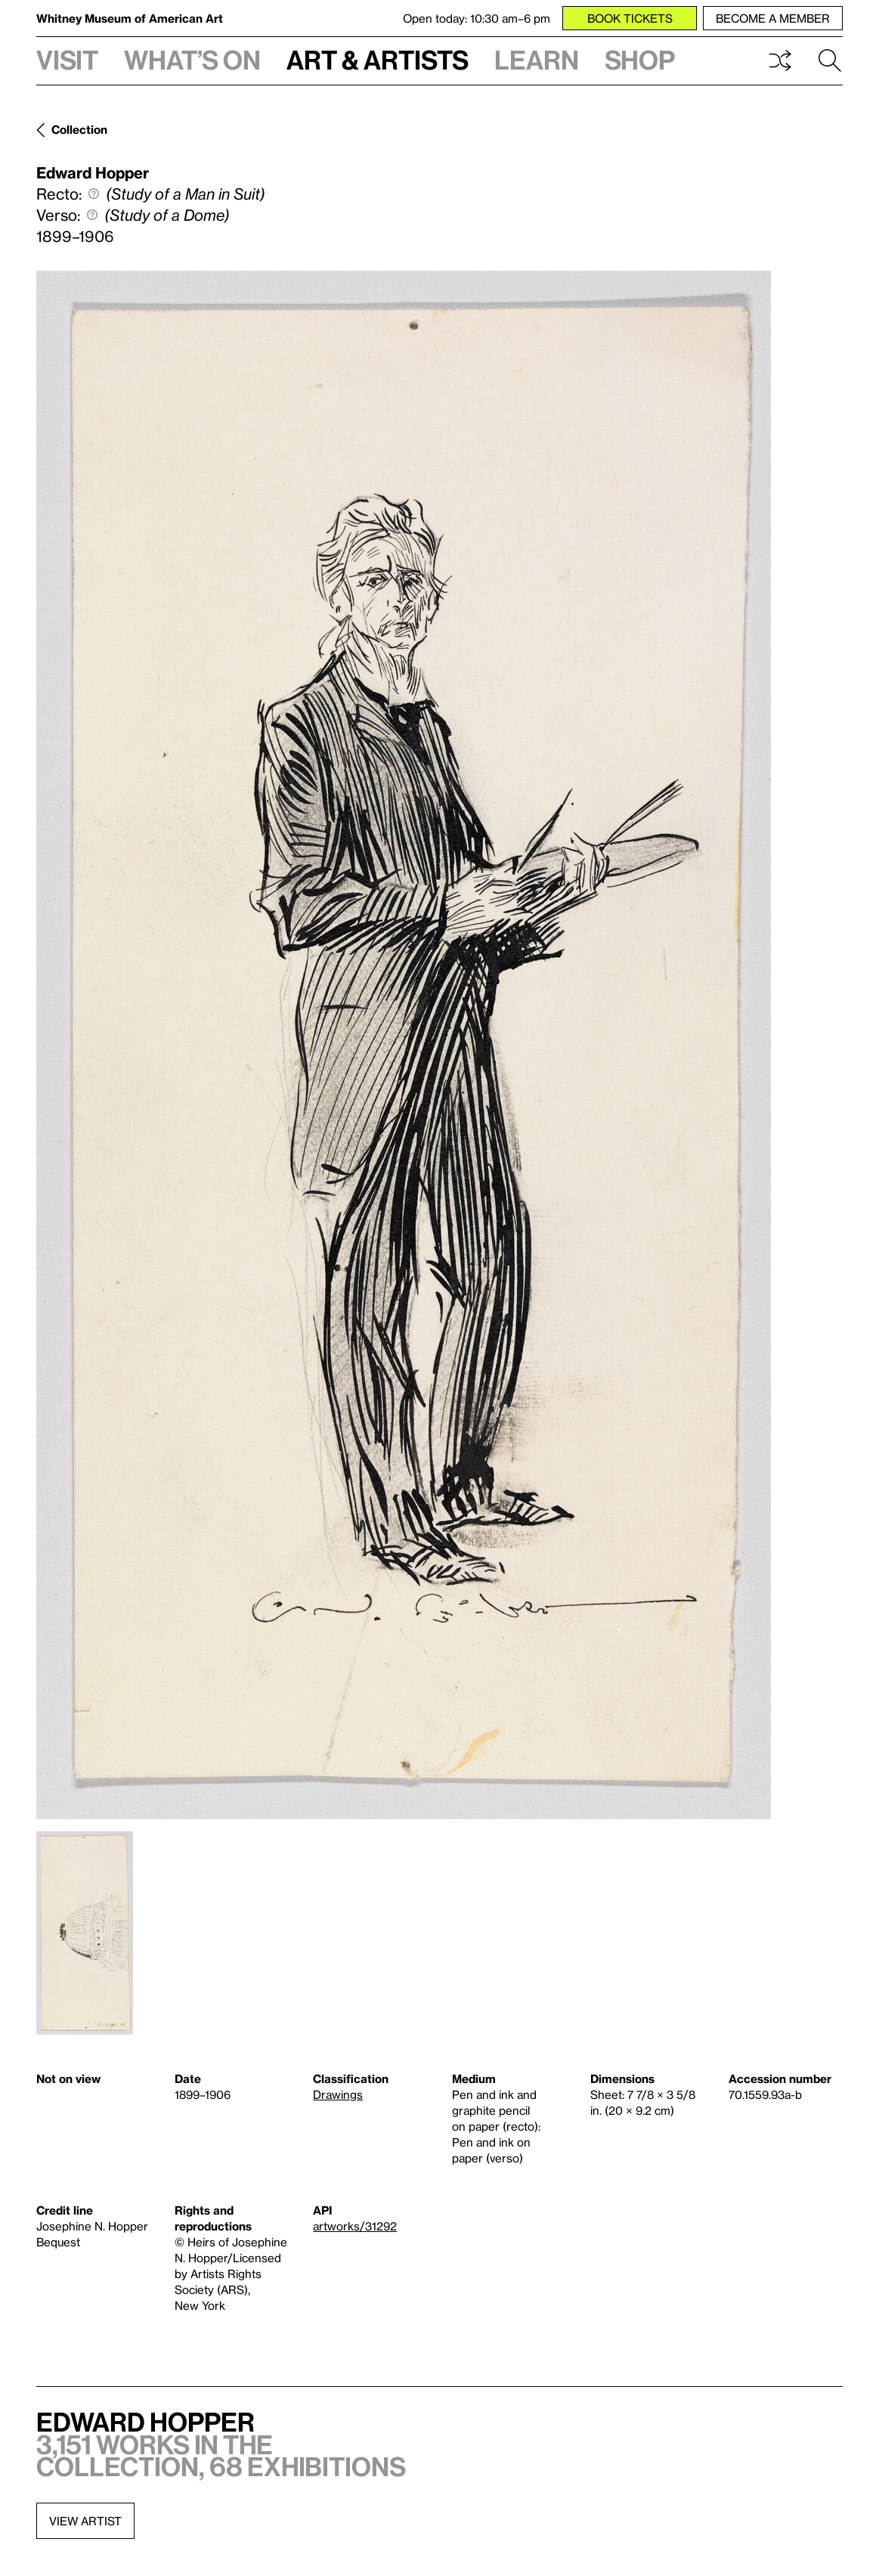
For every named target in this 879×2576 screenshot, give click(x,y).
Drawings (338, 2094)
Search (830, 60)
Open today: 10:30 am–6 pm (476, 18)
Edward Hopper (92, 172)
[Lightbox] (403, 1045)
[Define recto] (94, 193)
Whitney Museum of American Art (129, 18)
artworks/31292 (355, 2226)
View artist (85, 2521)
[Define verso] (92, 215)
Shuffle (780, 60)
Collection (79, 129)
